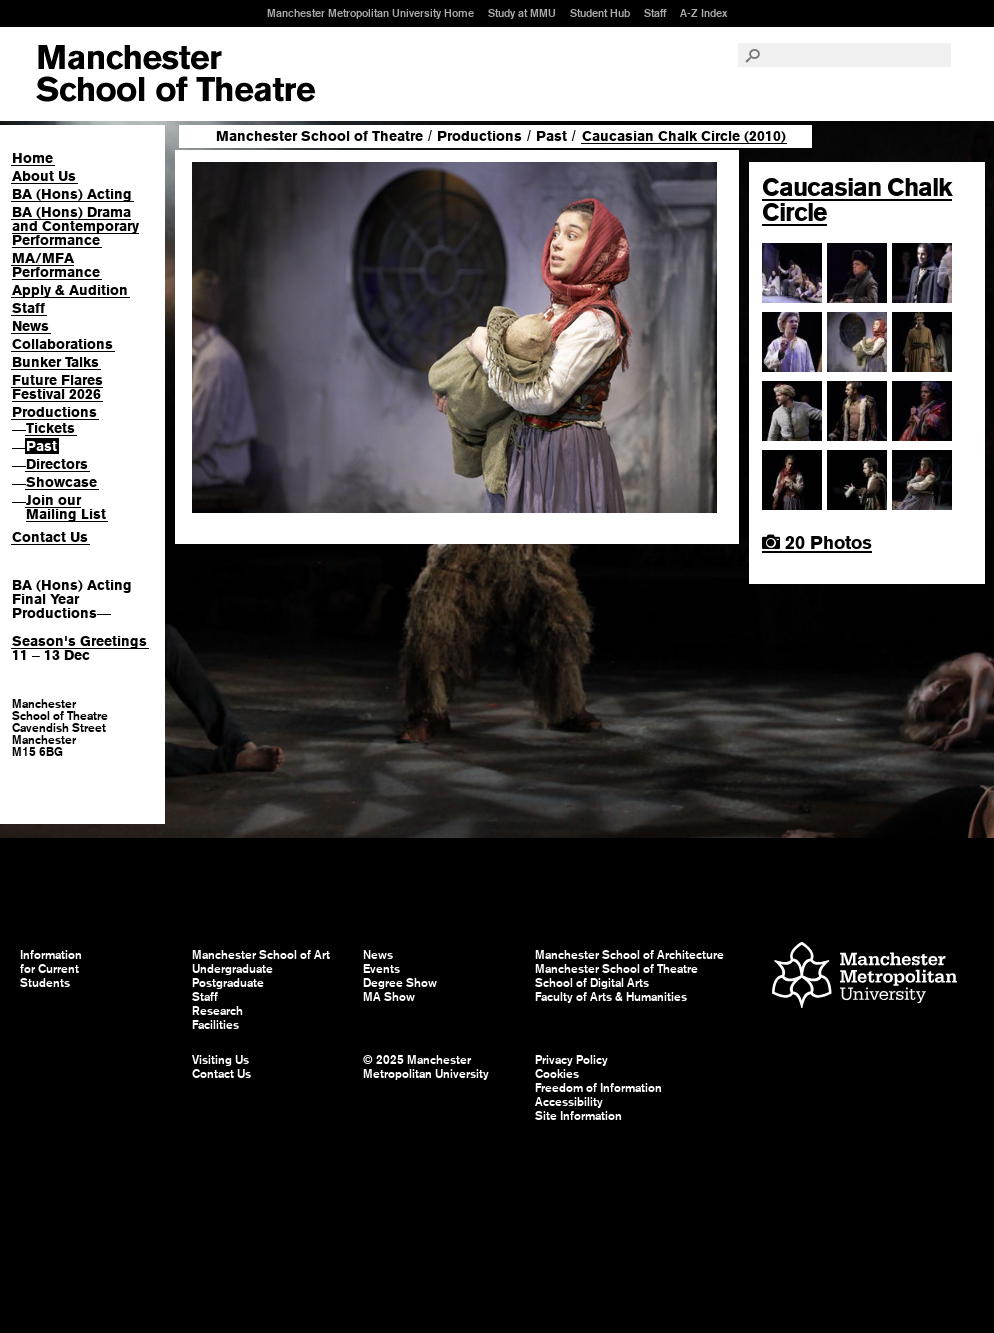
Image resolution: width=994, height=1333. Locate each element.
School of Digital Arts (592, 983)
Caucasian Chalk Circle (857, 199)
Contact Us (50, 537)
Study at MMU (522, 13)
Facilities (215, 1025)
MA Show (389, 997)
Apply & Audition (70, 290)
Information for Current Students (51, 969)
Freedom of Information (598, 1088)
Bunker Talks (55, 362)
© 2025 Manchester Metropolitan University (426, 1067)
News (30, 326)
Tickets (50, 428)
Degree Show (400, 983)
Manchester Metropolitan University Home (370, 13)
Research (217, 1011)
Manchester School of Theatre (319, 136)
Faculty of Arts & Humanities (611, 997)
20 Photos (817, 542)
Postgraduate (228, 983)
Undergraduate (232, 969)
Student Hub (600, 13)
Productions (54, 412)
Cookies (557, 1074)
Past (41, 446)
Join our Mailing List (66, 507)
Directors (57, 464)
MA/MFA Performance (56, 265)
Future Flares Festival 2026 (57, 387)
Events (381, 969)
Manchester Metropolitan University (864, 977)
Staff (655, 13)
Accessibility (569, 1102)
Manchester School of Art (175, 74)
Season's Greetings (79, 641)
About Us (44, 176)
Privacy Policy (571, 1060)
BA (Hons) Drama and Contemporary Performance (75, 226)
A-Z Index (703, 13)
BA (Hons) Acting (72, 194)
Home (32, 158)
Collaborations (62, 344)
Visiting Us (220, 1060)
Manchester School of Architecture (629, 955)
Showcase (61, 482)
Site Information (578, 1116)
